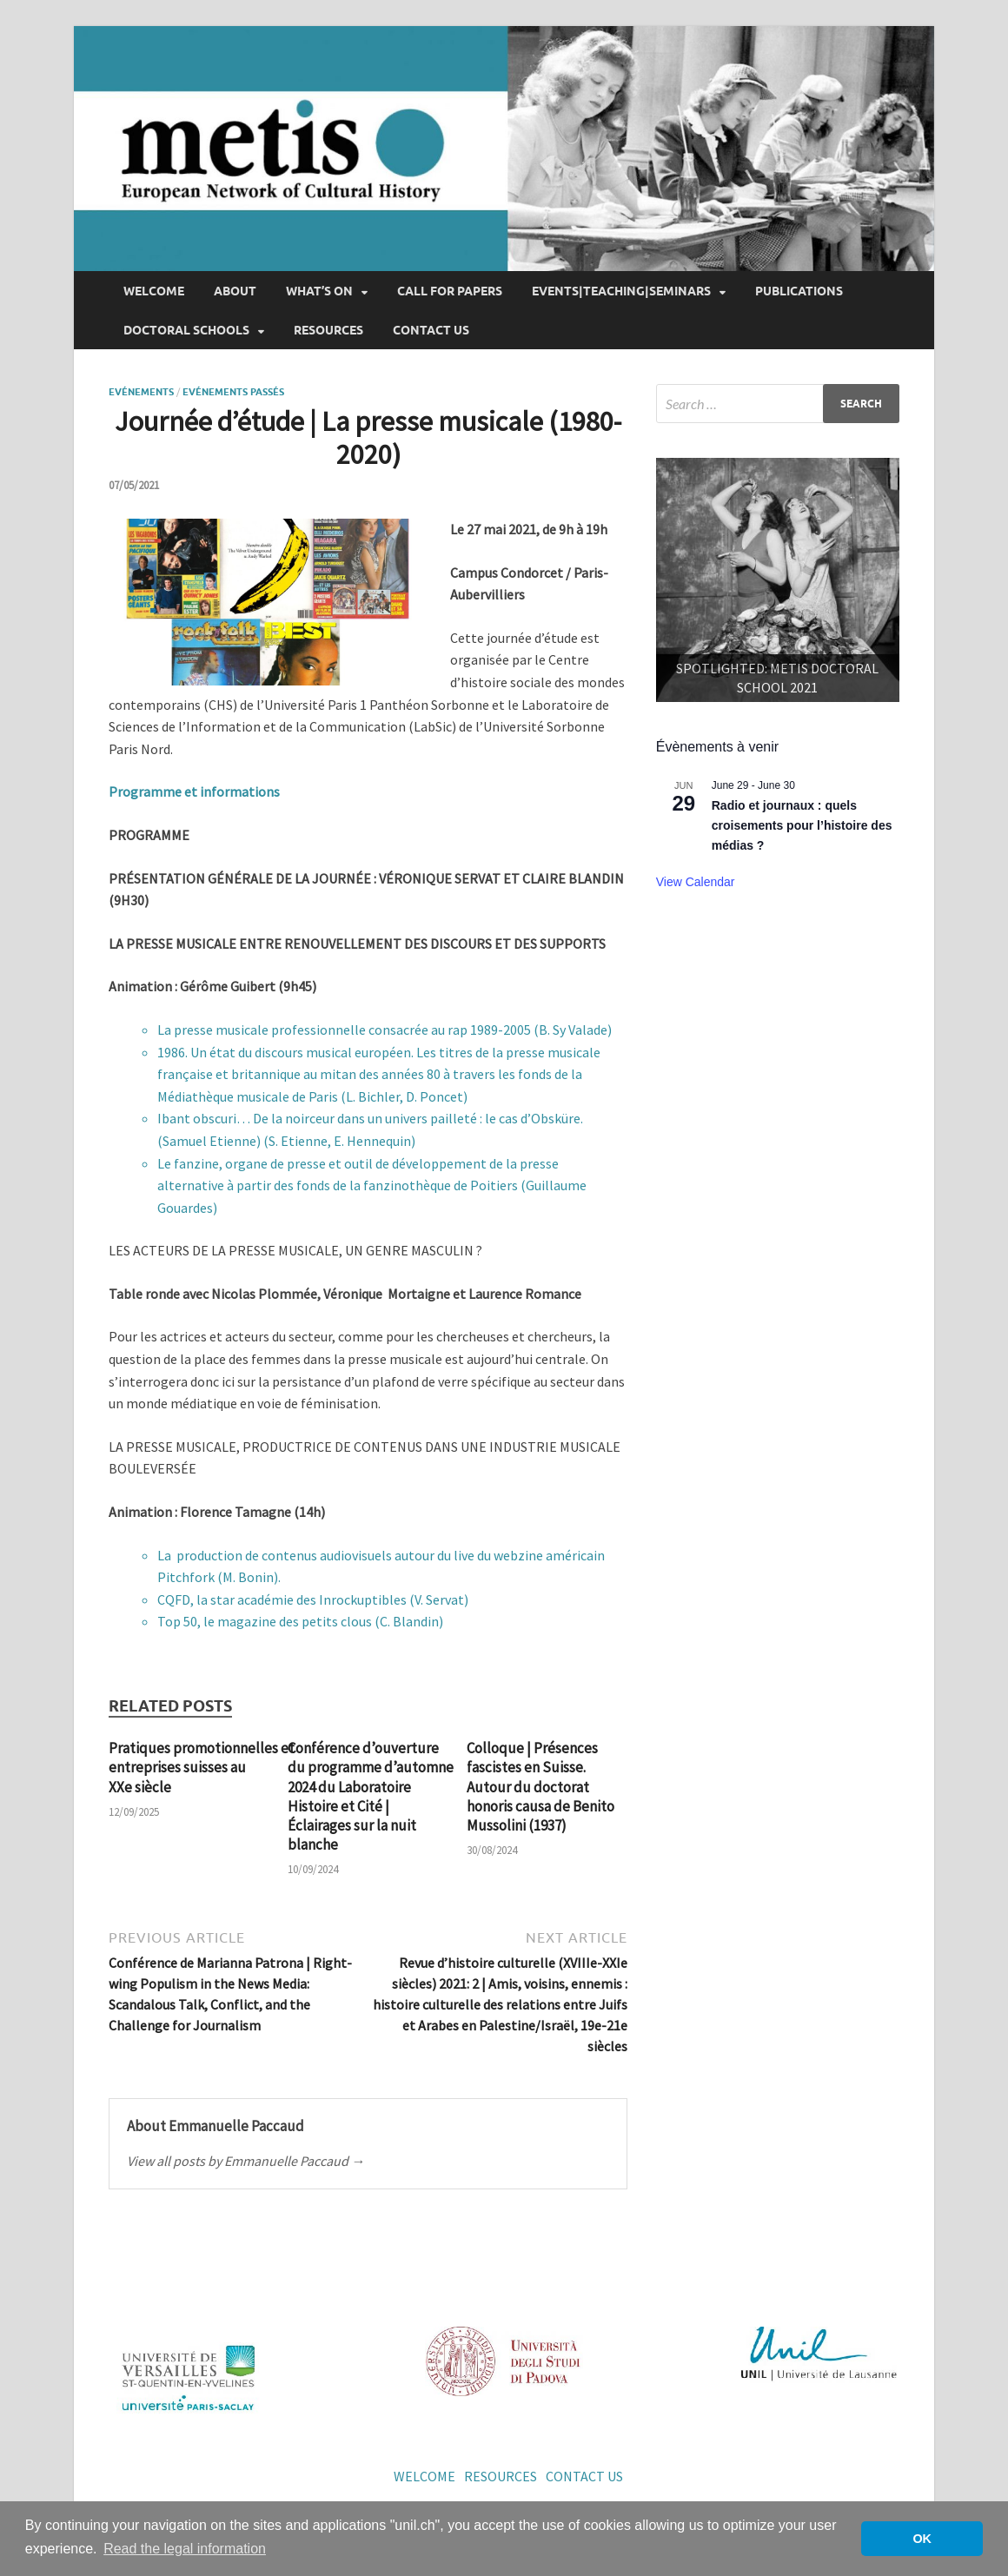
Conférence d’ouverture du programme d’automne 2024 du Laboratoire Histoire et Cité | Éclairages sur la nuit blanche (371, 1795)
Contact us (431, 330)
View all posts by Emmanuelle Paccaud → (246, 2160)
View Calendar (695, 882)
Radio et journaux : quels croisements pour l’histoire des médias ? (802, 824)
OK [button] (922, 2539)
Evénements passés (233, 392)
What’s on (319, 291)
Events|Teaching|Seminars (621, 291)
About (235, 291)
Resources (328, 330)
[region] (777, 579)
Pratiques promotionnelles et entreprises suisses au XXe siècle (202, 1767)
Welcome (153, 291)
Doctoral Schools (186, 330)
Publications (799, 291)
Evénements (141, 392)
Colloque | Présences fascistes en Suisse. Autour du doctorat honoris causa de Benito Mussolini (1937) (540, 1786)
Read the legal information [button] (184, 2548)
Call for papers (449, 291)
